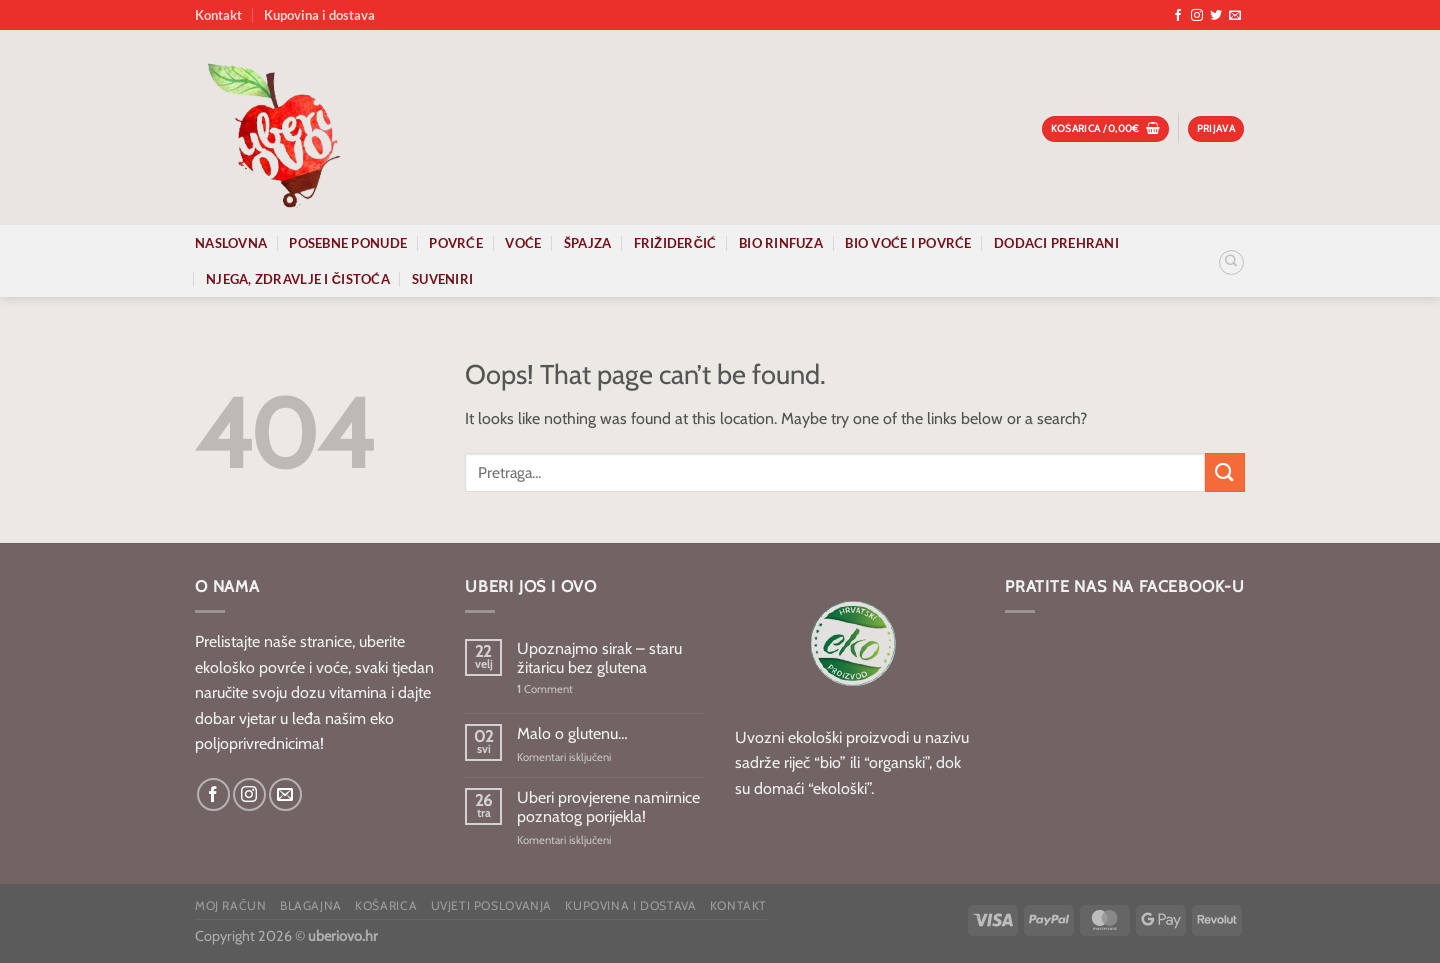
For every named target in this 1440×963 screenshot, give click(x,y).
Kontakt (218, 15)
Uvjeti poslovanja (491, 905)
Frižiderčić (675, 243)
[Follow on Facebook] (1178, 16)
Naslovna (231, 243)
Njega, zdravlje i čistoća (298, 279)
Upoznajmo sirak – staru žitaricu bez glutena (599, 658)
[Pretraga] (1231, 262)
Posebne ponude (348, 243)
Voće (523, 243)
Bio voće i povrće (908, 243)
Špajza (588, 243)
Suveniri (442, 279)
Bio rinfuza (781, 243)
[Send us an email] (1235, 16)
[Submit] (1225, 472)
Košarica (386, 905)
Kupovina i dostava (319, 15)
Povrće (456, 243)
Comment (545, 689)
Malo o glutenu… (572, 733)
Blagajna (311, 905)
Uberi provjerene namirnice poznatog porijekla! (608, 807)
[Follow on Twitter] (1216, 16)
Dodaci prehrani (1056, 243)
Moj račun (231, 905)
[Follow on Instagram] (1197, 16)
